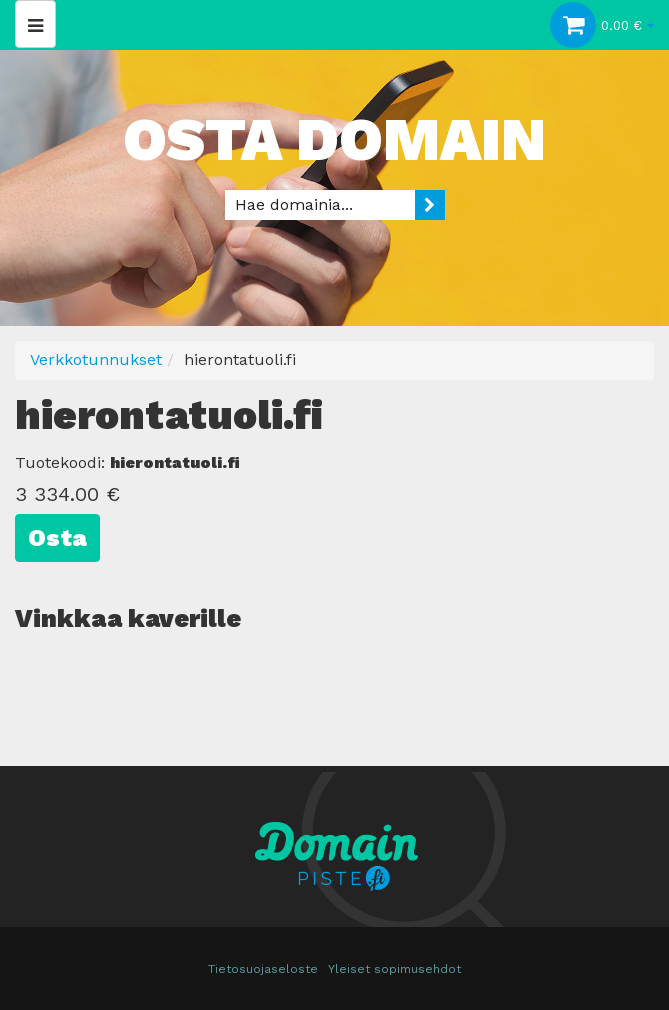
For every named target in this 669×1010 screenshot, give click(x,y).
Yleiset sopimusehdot (394, 969)
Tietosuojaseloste (263, 969)
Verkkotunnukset (96, 359)
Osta (57, 538)
